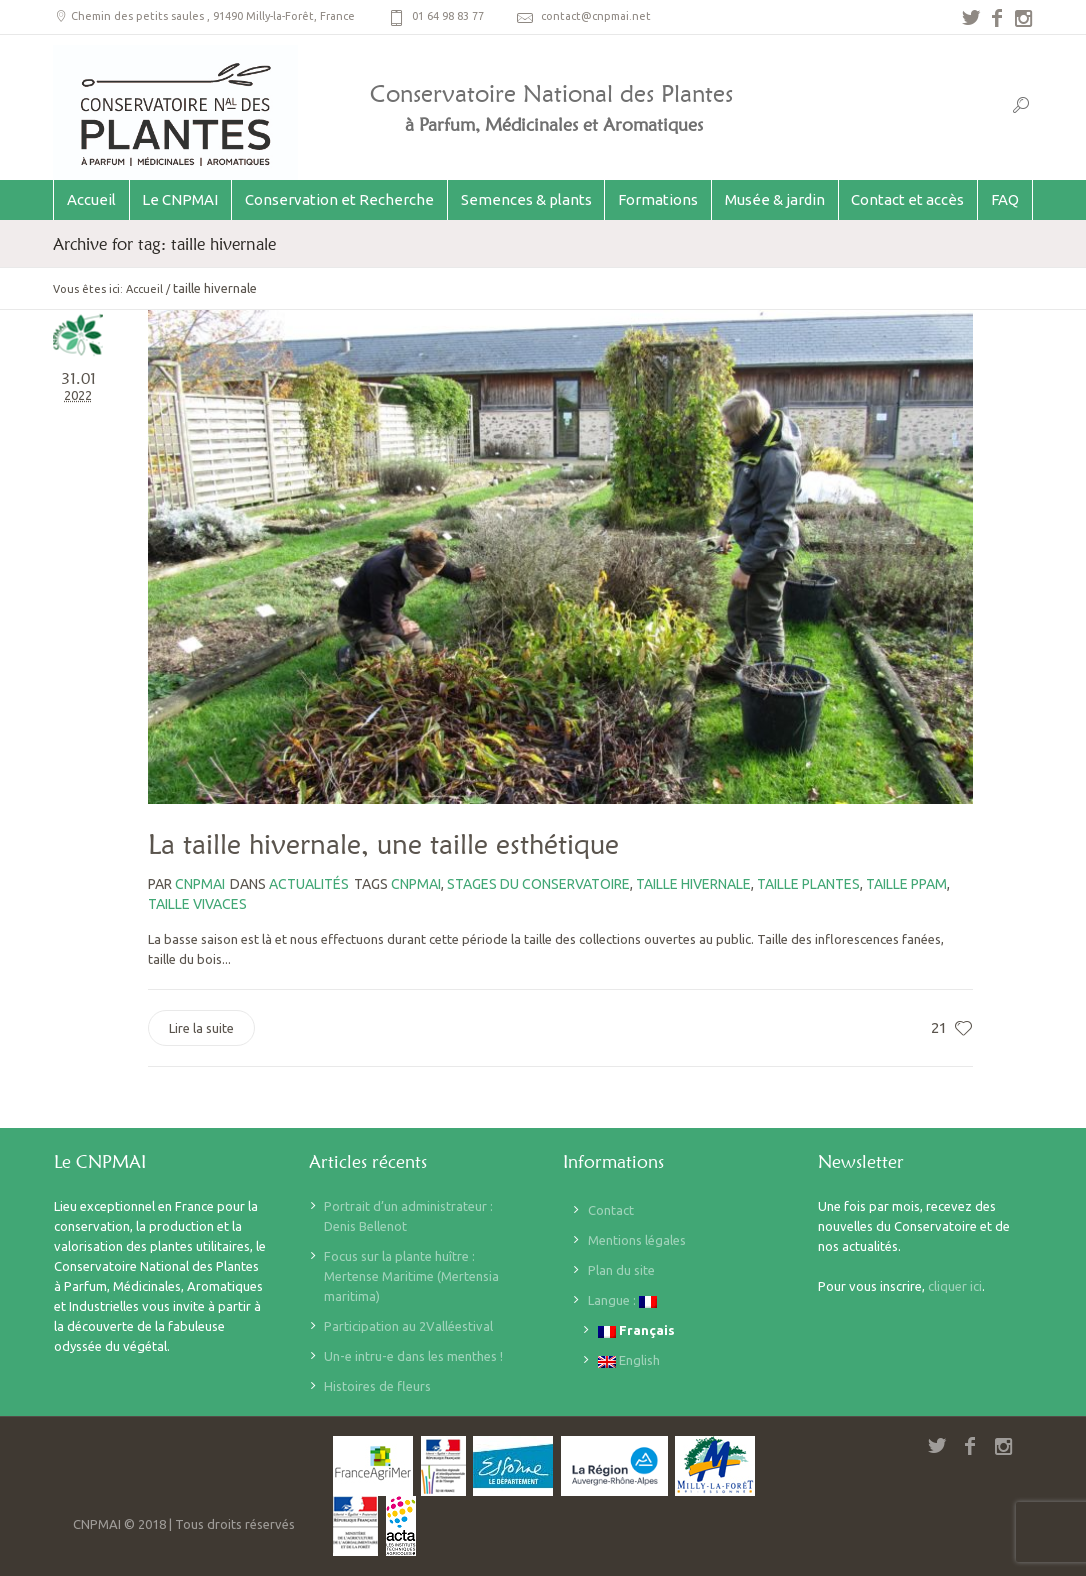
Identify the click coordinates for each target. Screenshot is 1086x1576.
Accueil (144, 289)
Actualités (309, 884)
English (629, 1360)
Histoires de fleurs (377, 1386)
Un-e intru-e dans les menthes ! (413, 1356)
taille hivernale (693, 884)
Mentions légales (637, 1240)
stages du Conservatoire (538, 884)
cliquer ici (955, 1286)
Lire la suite (201, 1028)
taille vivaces (197, 904)
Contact (611, 1210)
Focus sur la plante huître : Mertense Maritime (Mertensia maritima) (411, 1276)
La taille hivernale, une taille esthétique (383, 844)
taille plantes (808, 884)
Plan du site (621, 1270)
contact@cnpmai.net (596, 16)
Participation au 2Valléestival (408, 1326)
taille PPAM (906, 884)
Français (636, 1330)
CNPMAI (416, 884)
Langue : (622, 1300)
